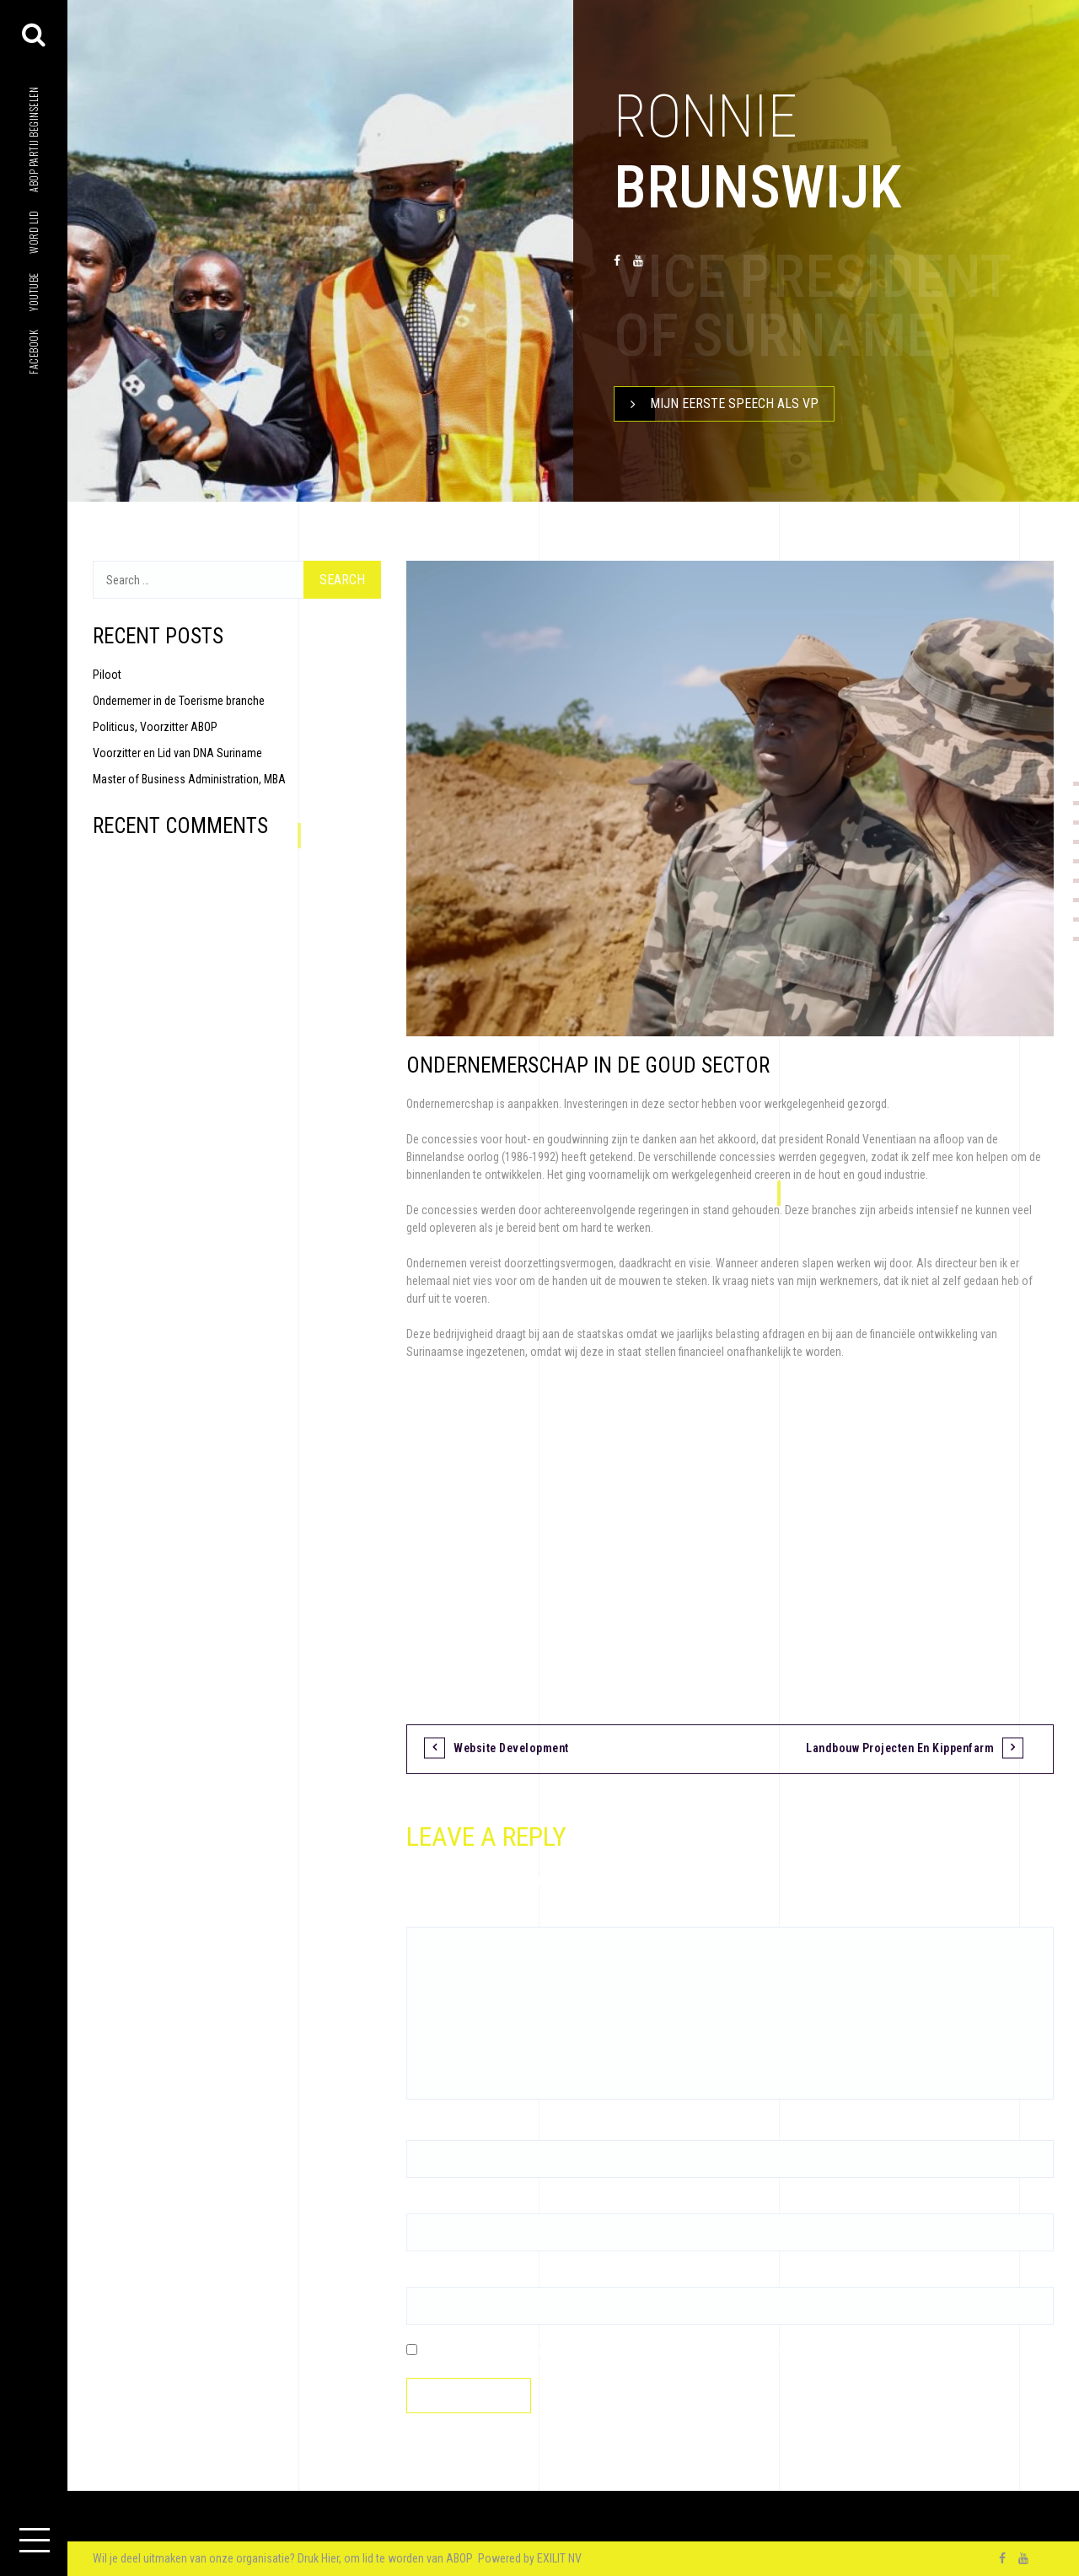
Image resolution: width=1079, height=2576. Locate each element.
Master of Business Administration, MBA (189, 779)
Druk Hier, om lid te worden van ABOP (386, 2558)
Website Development (511, 1748)
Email (423, 2204)
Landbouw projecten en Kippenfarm (900, 1748)
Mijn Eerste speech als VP (717, 404)
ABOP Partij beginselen (33, 139)
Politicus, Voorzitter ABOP (155, 727)
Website (425, 2277)
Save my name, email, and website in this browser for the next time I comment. (607, 2351)
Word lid (33, 232)
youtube (33, 291)
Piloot (107, 674)
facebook (33, 352)
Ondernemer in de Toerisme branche (179, 700)
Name (424, 2131)
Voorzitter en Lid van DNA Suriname (177, 753)
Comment (434, 1917)
